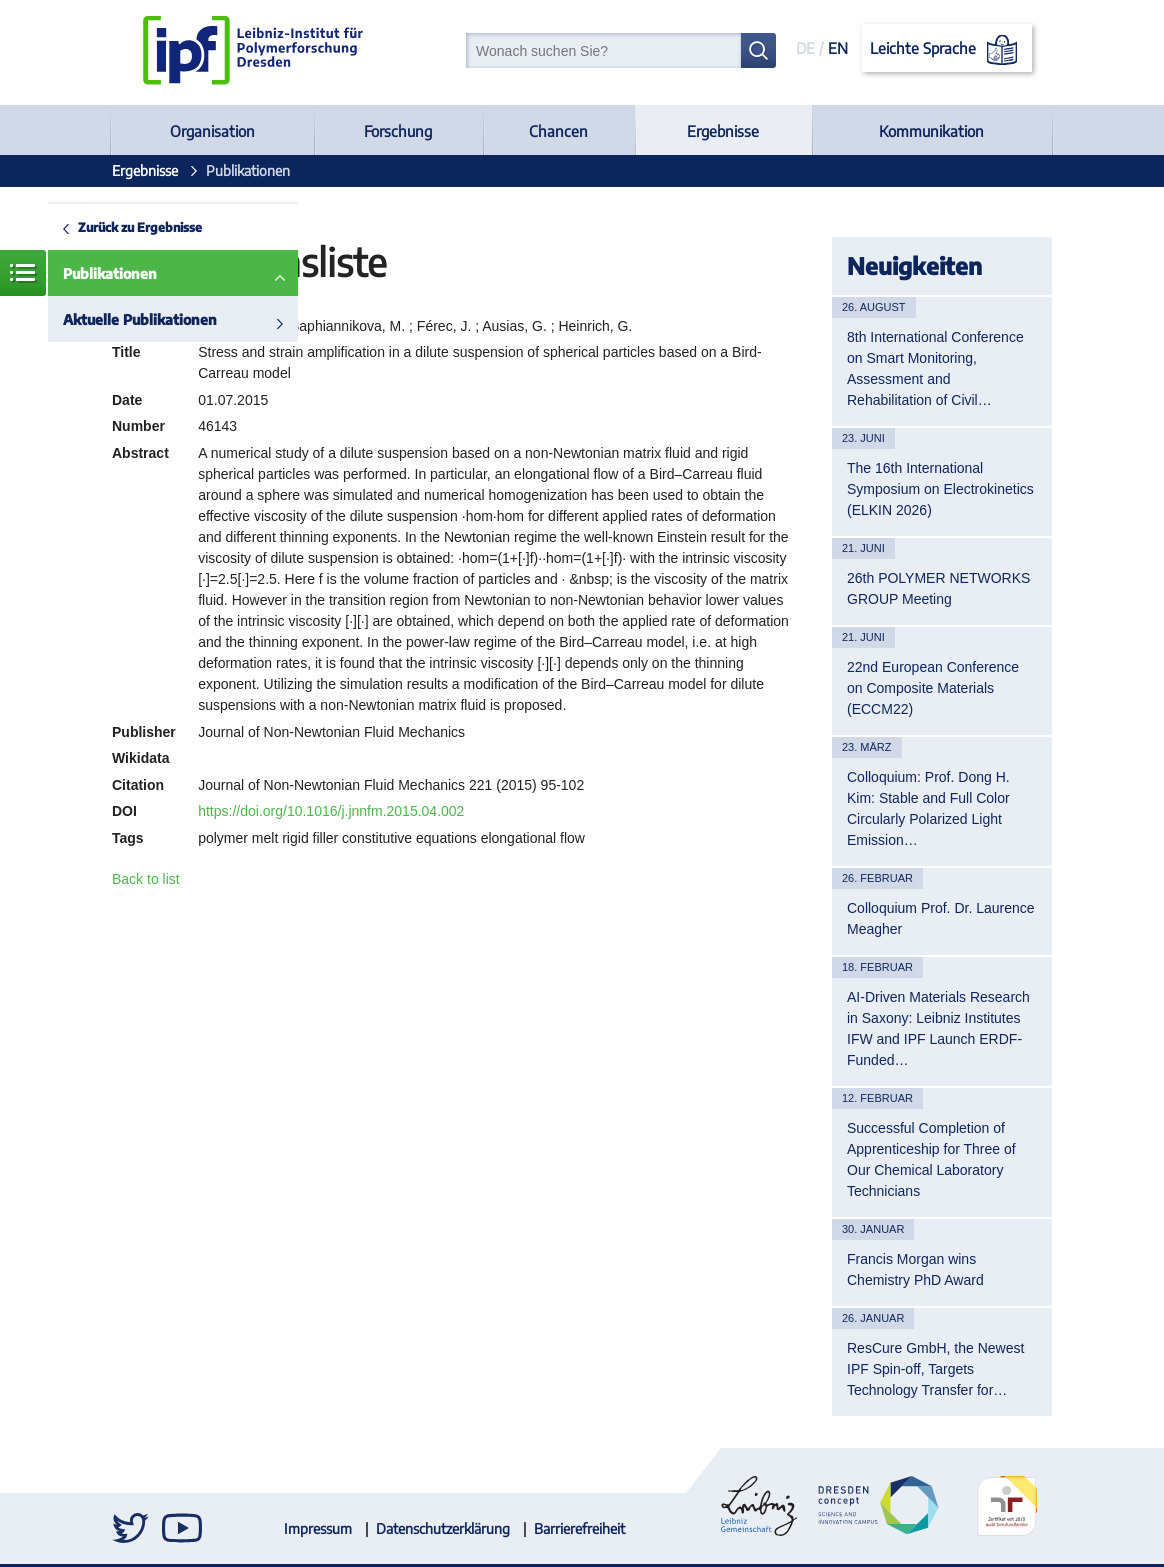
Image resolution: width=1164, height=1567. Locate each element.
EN (838, 48)
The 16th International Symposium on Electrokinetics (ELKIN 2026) (940, 489)
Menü (23, 273)
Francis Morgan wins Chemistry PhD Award (915, 1269)
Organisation (212, 131)
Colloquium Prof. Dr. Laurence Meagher (941, 918)
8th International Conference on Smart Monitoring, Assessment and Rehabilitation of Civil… (935, 368)
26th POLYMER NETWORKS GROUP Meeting (938, 588)
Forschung (398, 131)
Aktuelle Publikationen (140, 319)
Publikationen (110, 273)
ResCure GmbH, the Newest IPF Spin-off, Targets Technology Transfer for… (935, 1369)
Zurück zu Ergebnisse (140, 227)
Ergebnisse (723, 131)
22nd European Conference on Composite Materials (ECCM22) (933, 688)
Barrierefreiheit (579, 1528)
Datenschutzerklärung (443, 1528)
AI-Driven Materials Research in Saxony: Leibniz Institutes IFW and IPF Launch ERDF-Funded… (938, 1028)
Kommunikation (931, 131)
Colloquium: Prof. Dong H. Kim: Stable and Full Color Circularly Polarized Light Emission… (928, 808)
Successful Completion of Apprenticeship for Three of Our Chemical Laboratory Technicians (931, 1159)
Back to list (146, 879)
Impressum (318, 1528)
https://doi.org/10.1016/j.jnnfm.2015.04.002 (331, 811)
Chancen (558, 131)
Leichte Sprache (947, 50)
